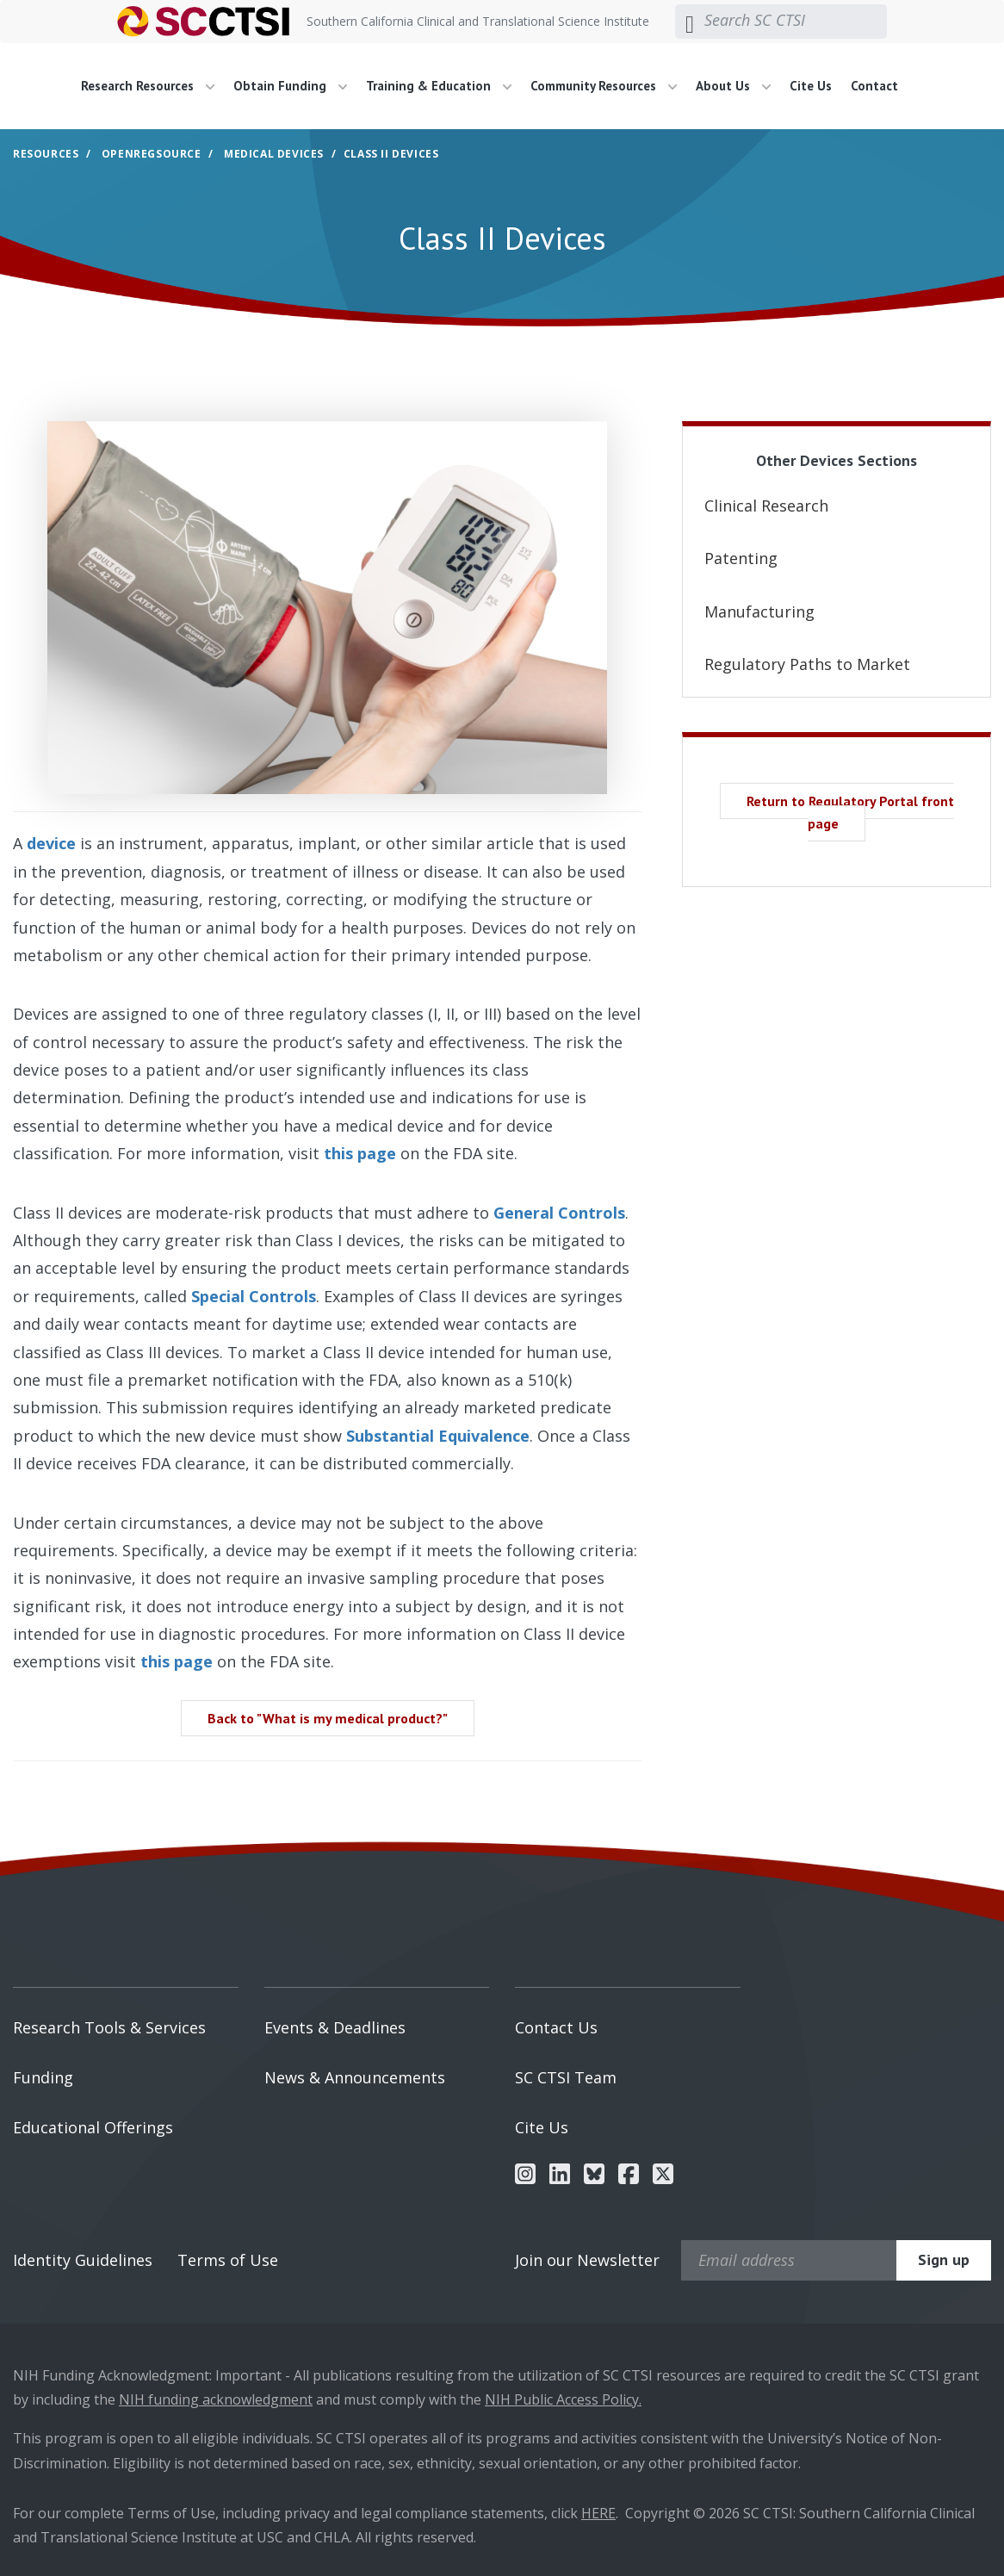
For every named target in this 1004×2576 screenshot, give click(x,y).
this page (360, 1153)
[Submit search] (689, 21)
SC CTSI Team (566, 2077)
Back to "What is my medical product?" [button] (328, 1718)
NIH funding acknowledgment (216, 2399)
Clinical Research (766, 505)
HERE (598, 2513)
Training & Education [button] (438, 86)
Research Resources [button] (147, 86)
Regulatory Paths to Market (807, 664)
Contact (874, 86)
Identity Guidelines (82, 2260)
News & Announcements (354, 2077)
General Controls (559, 1212)
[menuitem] (154, 86)
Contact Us (556, 2027)
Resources (45, 153)
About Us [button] (733, 86)
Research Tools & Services (109, 2027)
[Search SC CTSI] (795, 20)
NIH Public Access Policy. (563, 2399)
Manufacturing (759, 611)
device (51, 843)
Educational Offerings (93, 2127)
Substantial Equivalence (438, 1435)
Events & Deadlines (335, 2027)
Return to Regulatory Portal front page (850, 812)
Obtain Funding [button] (290, 86)
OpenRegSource (151, 153)
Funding (43, 2077)
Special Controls (253, 1296)
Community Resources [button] (603, 86)
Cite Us (811, 86)
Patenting (741, 558)
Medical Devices (274, 153)
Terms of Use (227, 2260)
